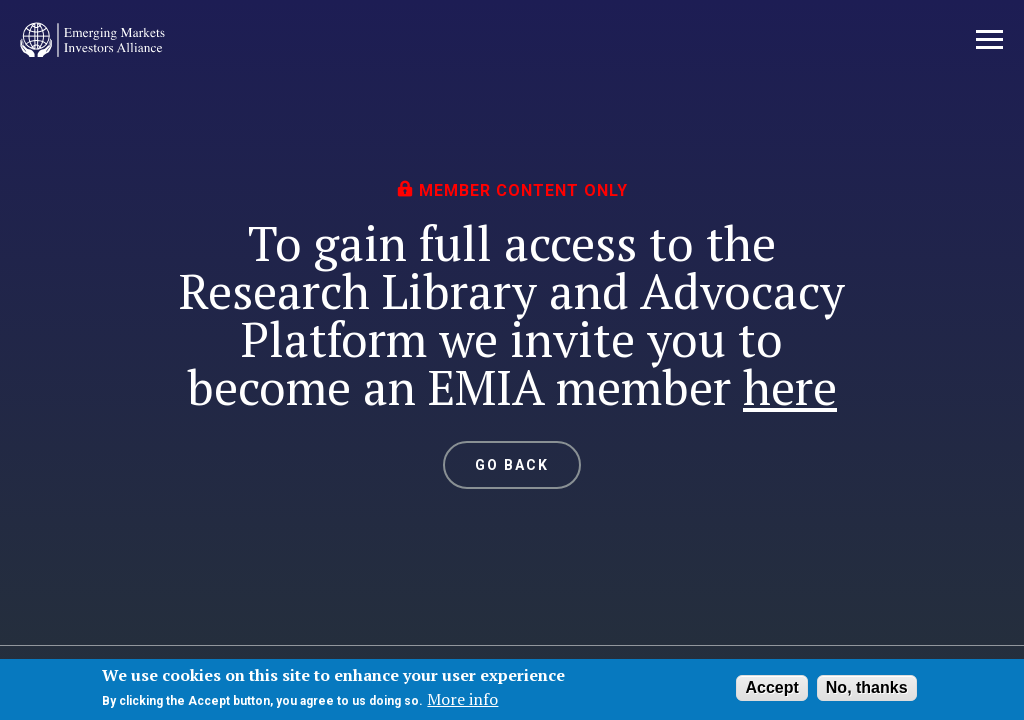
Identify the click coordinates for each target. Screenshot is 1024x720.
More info (462, 699)
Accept (771, 687)
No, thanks (867, 687)
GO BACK (512, 465)
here (790, 387)
